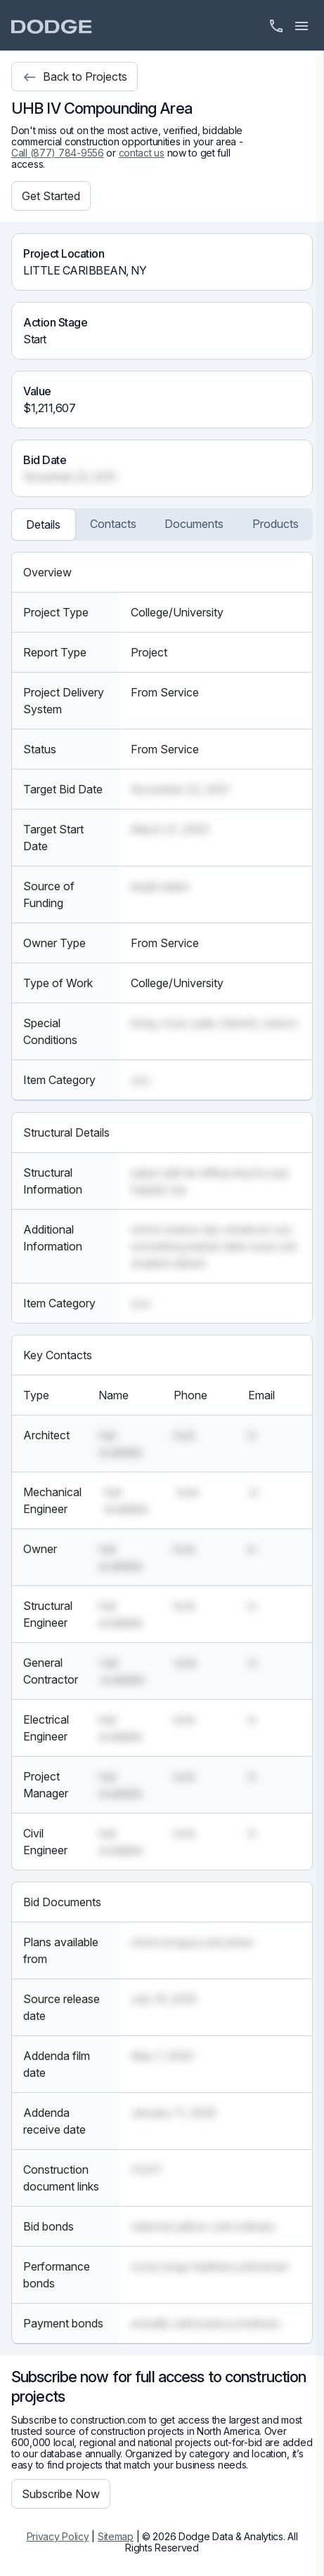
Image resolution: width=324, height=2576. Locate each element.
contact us (141, 153)
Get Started (51, 196)
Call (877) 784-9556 (57, 153)
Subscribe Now (61, 2494)
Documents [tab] (193, 524)
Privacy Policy (58, 2536)
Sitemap (116, 2536)
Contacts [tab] (113, 524)
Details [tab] (43, 524)
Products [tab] (275, 524)
